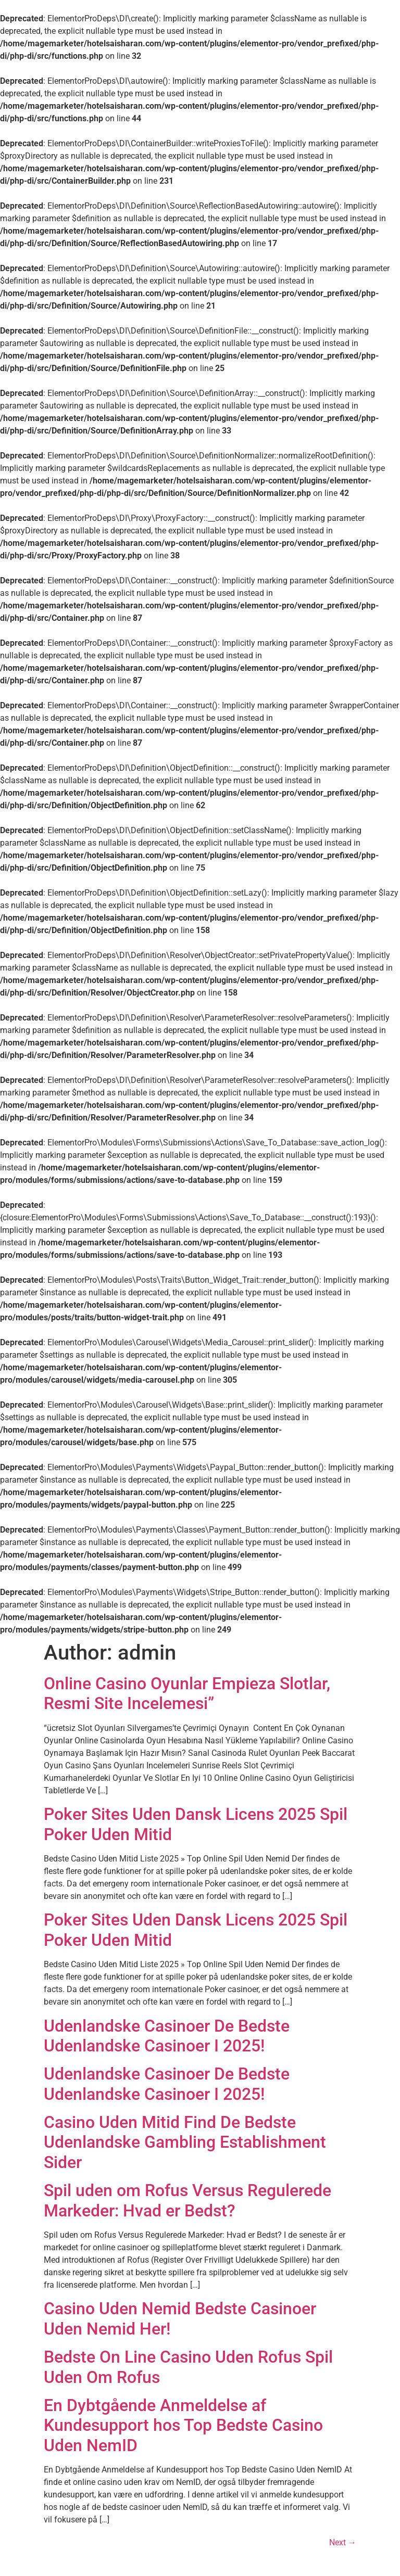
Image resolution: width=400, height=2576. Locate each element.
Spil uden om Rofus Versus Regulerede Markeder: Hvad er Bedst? (187, 2200)
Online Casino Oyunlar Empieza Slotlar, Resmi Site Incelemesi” (187, 1693)
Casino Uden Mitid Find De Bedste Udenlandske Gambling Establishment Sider (185, 2142)
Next (342, 2542)
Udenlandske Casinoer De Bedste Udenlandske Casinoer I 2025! (167, 2036)
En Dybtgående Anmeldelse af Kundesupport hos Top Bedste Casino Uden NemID (183, 2425)
